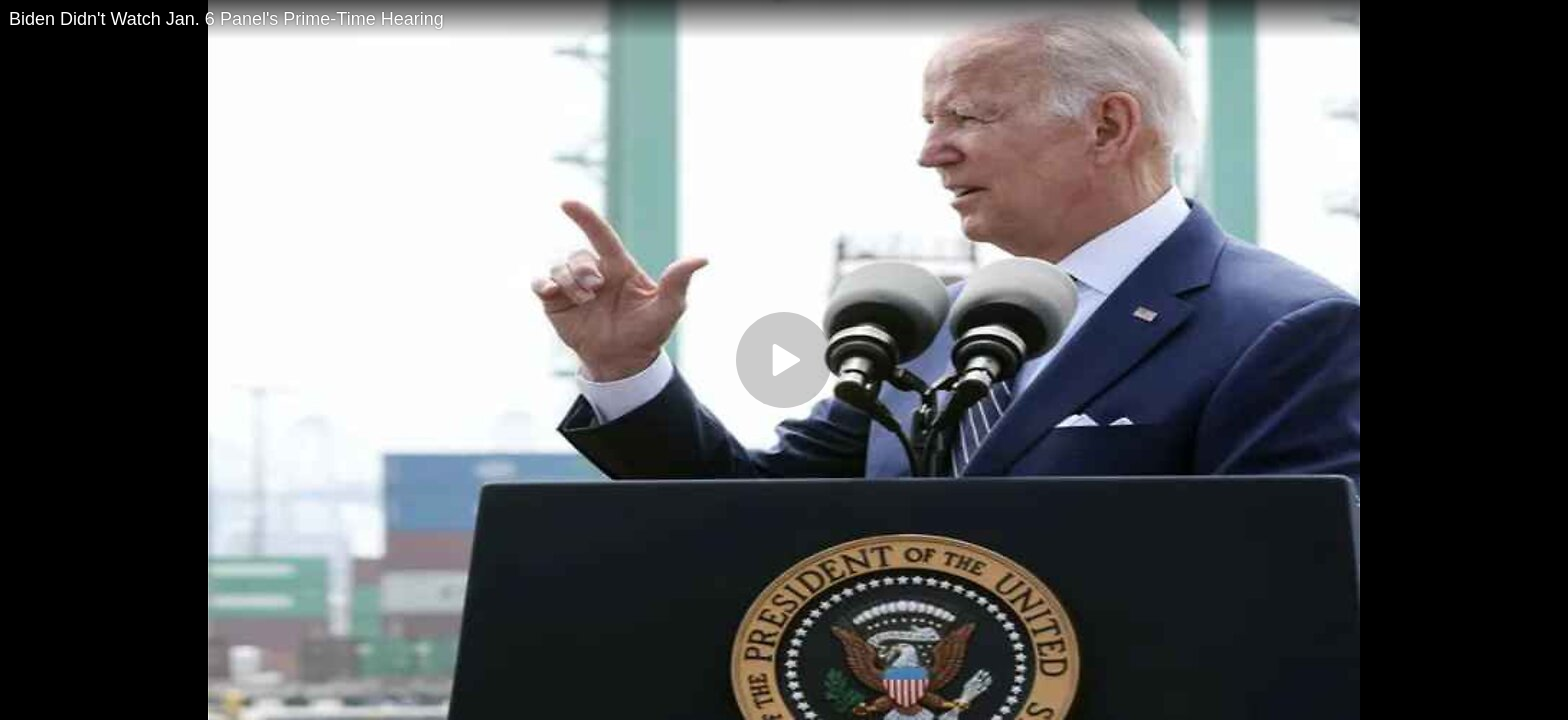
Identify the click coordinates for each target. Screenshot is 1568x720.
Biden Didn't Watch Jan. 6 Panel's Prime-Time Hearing (226, 19)
